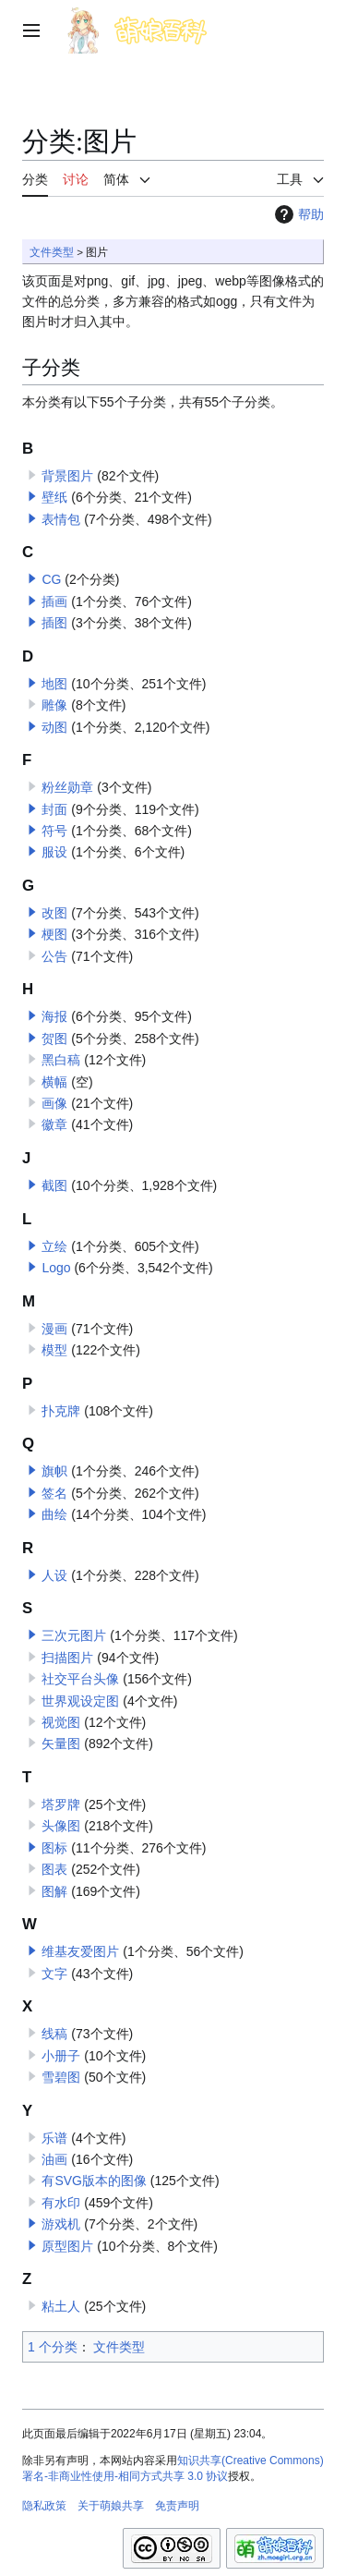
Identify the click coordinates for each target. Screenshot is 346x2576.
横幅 (54, 1082)
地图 (54, 683)
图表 (54, 1869)
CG (51, 579)
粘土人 (61, 2306)
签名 (54, 1493)
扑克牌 (61, 1410)
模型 (54, 1350)
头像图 (61, 1825)
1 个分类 (53, 2346)
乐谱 (54, 2138)
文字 (54, 1973)
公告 (54, 956)
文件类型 (52, 252)
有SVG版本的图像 (94, 2180)
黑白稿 (61, 1059)
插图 (54, 622)
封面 (54, 809)
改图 (54, 912)
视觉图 (61, 1722)
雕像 (54, 705)
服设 (54, 851)
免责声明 (177, 2505)
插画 (54, 601)
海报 (54, 1016)
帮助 (297, 214)
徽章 (54, 1124)
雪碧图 (61, 2077)
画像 (54, 1103)
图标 (54, 1848)
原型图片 (67, 2246)
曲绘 (54, 1514)
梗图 (54, 934)
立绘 (54, 1246)
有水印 (61, 2202)
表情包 (61, 519)
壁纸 (54, 497)
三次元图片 (74, 1635)
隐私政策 (44, 2505)
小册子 (61, 2055)
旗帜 (54, 1471)
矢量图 (61, 1743)
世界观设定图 (80, 1701)
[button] (32, 496)
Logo (56, 1267)
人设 (54, 1575)
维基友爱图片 (80, 1951)
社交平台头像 (80, 1678)
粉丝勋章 (67, 787)
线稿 (54, 2033)
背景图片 (67, 475)
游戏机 (61, 2224)
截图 (54, 1185)
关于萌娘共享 (111, 2505)
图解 (54, 1891)
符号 (54, 830)
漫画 (54, 1328)
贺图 (54, 1038)
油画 (54, 2159)
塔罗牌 (61, 1804)
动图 (54, 727)
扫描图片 (67, 1657)
